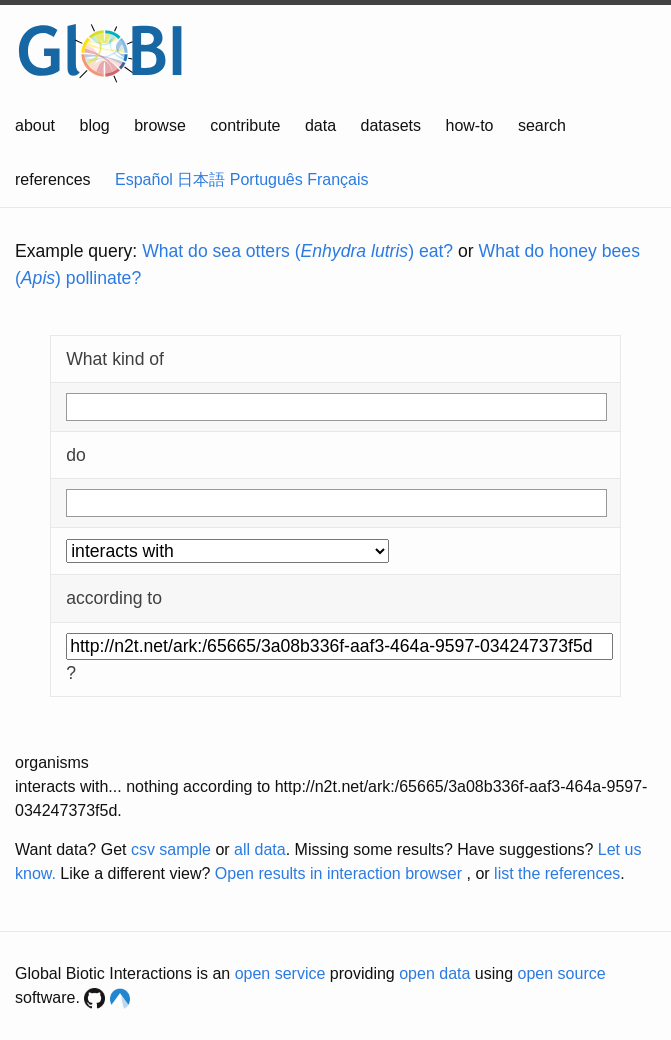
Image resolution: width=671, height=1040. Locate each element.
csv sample (171, 849)
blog (95, 125)
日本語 (201, 179)
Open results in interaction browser (338, 873)
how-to (469, 125)
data (320, 125)
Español (144, 179)
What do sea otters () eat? (297, 251)
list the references (557, 873)
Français (337, 179)
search (542, 125)
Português (266, 179)
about (35, 125)
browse (160, 125)
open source (562, 973)
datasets (391, 125)
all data (260, 849)
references (53, 179)
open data (434, 973)
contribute (245, 125)
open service (280, 973)
